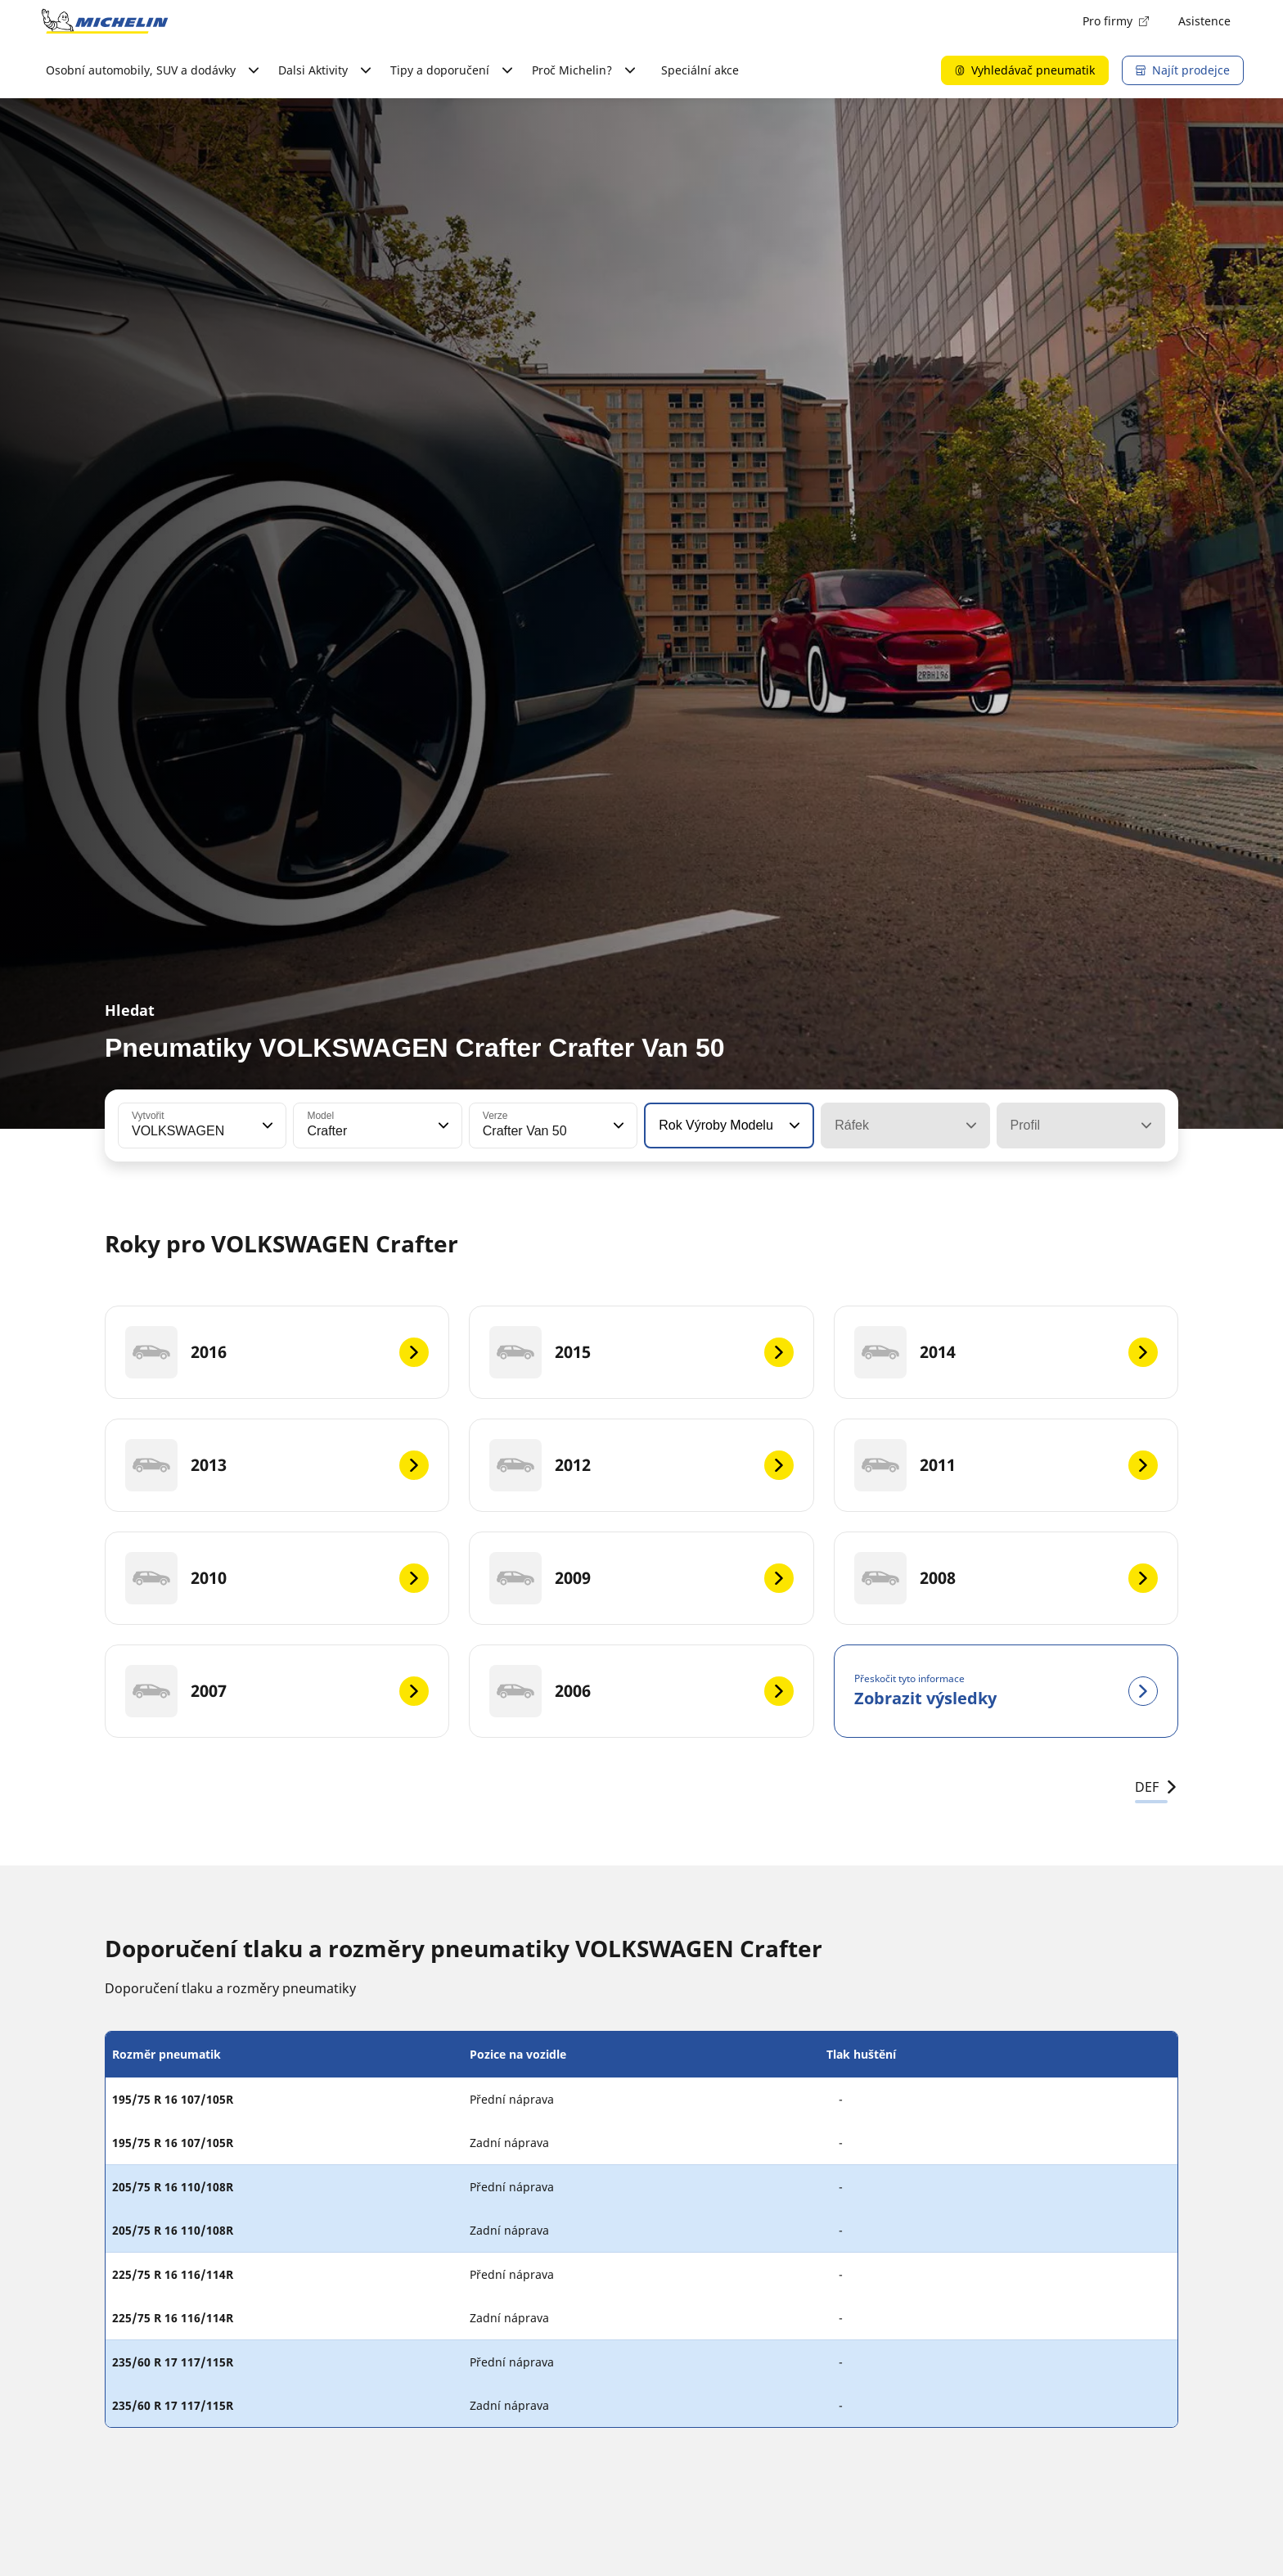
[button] (265, 1125)
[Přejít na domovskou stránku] (104, 21)
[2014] (1006, 1352)
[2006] (641, 1691)
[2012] (641, 1465)
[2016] (277, 1352)
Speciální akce (700, 70)
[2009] (641, 1578)
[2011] (1006, 1465)
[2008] (1006, 1578)
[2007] (277, 1691)
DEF (1156, 1787)
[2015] (641, 1352)
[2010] (277, 1578)
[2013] (277, 1465)
